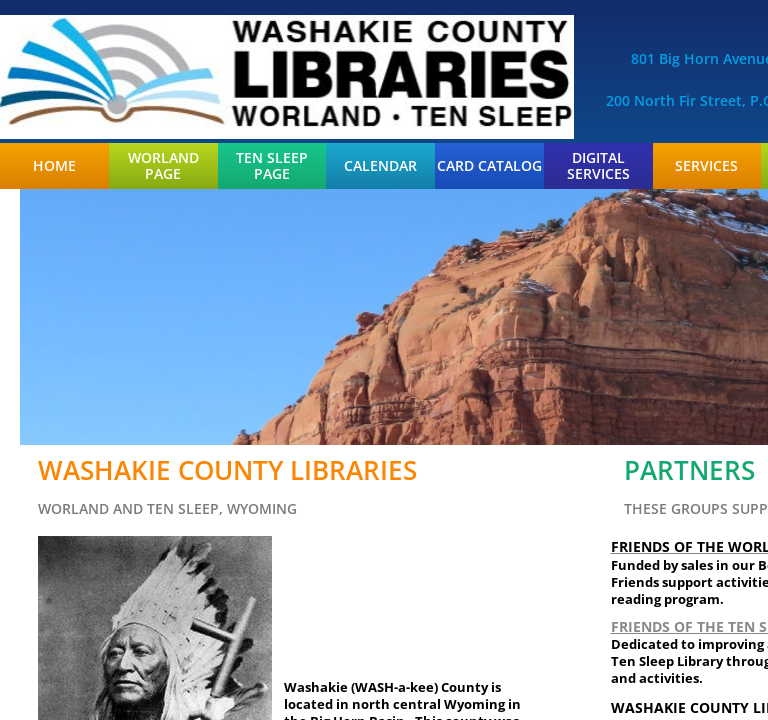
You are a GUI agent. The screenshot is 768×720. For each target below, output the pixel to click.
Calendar (380, 166)
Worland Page (163, 166)
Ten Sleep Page (272, 166)
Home (54, 166)
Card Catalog (489, 166)
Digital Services (598, 166)
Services (706, 166)
